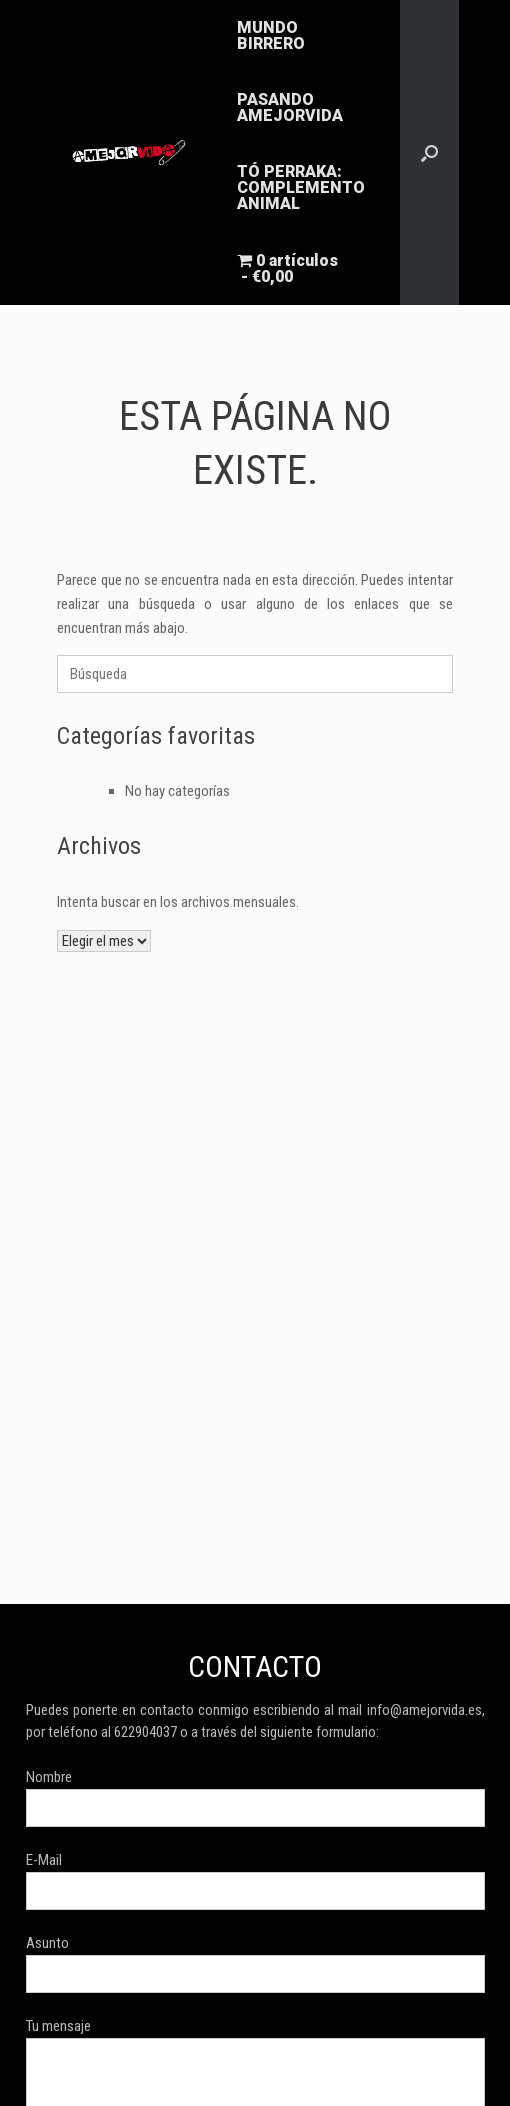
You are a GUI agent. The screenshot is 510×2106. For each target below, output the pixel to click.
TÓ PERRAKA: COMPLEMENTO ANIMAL (301, 187)
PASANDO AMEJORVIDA (290, 107)
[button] (429, 152)
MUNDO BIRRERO (271, 35)
